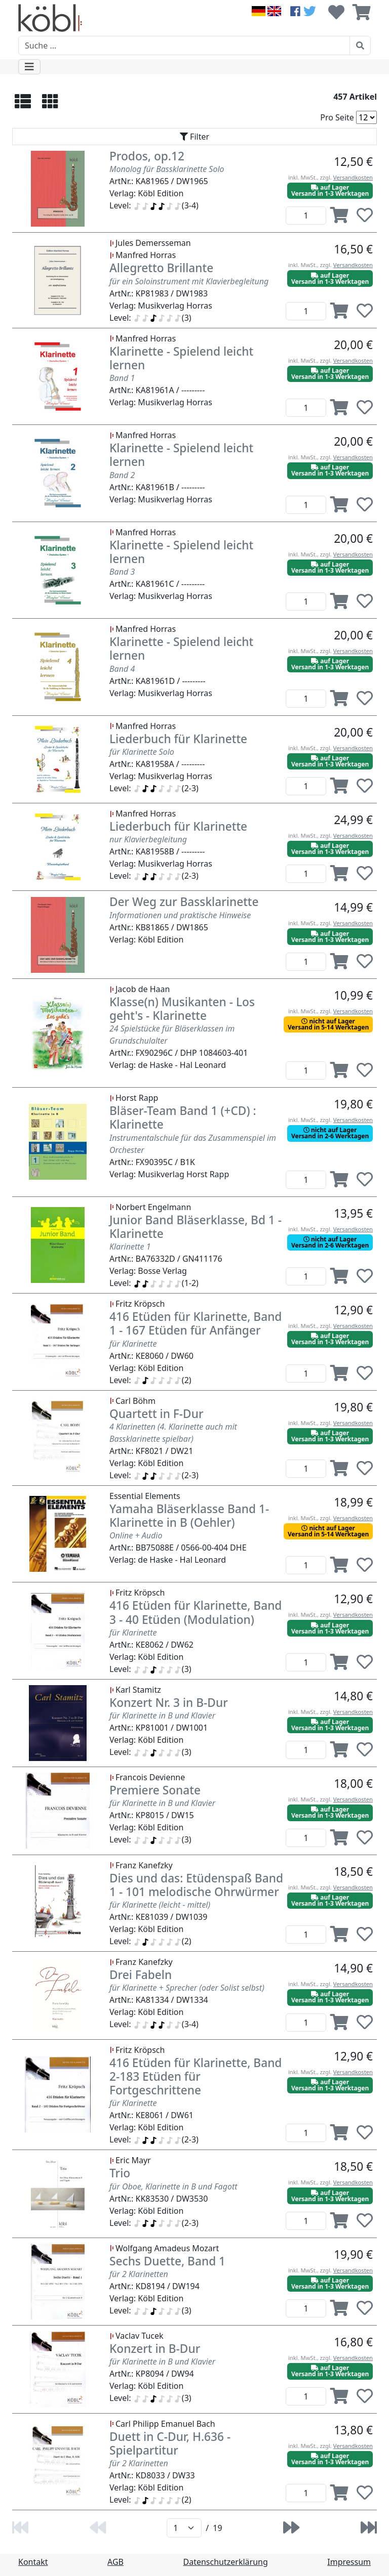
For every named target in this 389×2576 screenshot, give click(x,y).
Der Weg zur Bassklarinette (184, 902)
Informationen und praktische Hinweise (180, 915)
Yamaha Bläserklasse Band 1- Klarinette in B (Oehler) (189, 1515)
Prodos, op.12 (146, 156)
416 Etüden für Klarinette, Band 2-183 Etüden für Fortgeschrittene (195, 2076)
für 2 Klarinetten (138, 2274)
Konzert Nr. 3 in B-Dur (168, 1702)
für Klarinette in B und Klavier (162, 1715)
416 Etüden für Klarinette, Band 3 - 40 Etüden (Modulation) (195, 1612)
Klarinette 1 (130, 1246)
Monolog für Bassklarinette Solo (166, 169)
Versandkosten (353, 177)
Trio (119, 2173)
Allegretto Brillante (161, 268)
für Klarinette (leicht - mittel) (159, 1904)
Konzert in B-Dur (154, 2348)
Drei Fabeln (140, 1975)
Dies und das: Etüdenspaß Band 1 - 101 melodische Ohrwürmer (196, 1885)
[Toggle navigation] (29, 66)
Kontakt (33, 2561)
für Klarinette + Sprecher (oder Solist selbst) (186, 1987)
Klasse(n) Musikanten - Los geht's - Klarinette (182, 1008)
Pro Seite (337, 117)
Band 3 (122, 571)
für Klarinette (133, 1343)
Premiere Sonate (155, 1790)
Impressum (349, 2561)
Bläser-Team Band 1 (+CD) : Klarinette (182, 1117)
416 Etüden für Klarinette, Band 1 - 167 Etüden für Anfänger (195, 1323)
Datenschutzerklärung (225, 2561)
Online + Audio (135, 1535)
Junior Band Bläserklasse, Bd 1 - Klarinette (195, 1226)
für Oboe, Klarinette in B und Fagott (173, 2186)
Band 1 (122, 377)
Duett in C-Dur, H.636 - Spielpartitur (169, 2443)
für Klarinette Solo (141, 751)
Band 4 (122, 668)
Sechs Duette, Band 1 (167, 2261)
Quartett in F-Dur (156, 1414)
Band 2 (122, 475)
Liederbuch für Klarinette (178, 739)
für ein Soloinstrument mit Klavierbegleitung (188, 281)
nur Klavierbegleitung (148, 839)
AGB (115, 2561)
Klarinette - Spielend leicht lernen (181, 358)
